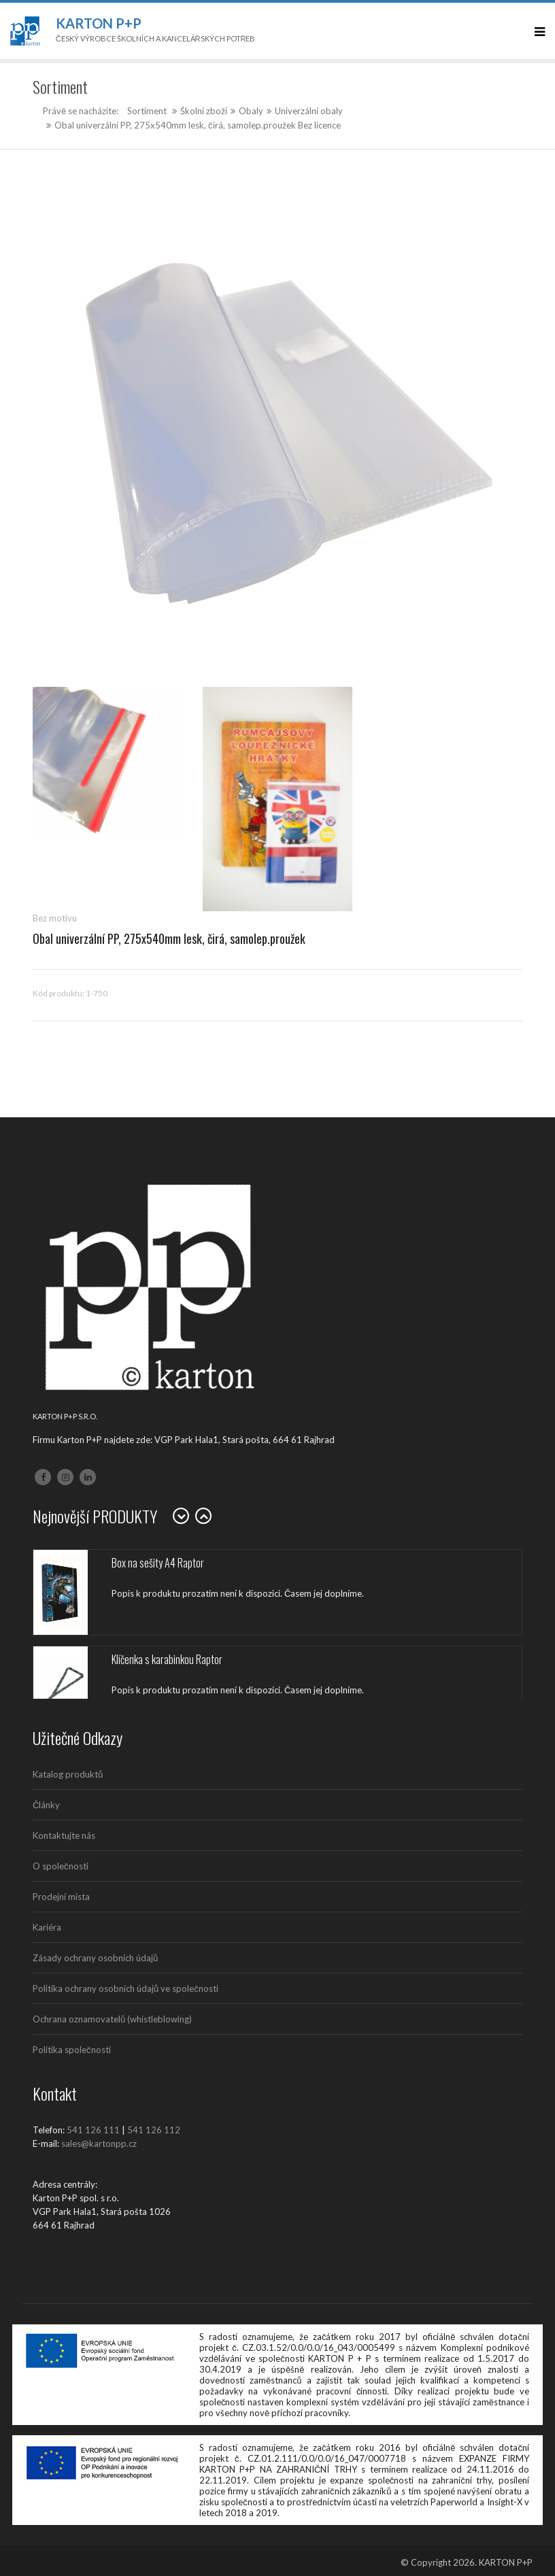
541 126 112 (153, 2129)
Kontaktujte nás (64, 1835)
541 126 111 (93, 2129)
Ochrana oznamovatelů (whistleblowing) (112, 2019)
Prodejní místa (61, 1896)
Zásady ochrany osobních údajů (95, 1957)
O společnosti (60, 1866)
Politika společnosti (72, 2049)
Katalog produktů (68, 1774)
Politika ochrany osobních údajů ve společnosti (125, 1988)
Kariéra (47, 1927)
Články (46, 1804)
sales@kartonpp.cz (99, 2143)
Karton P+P (98, 23)
